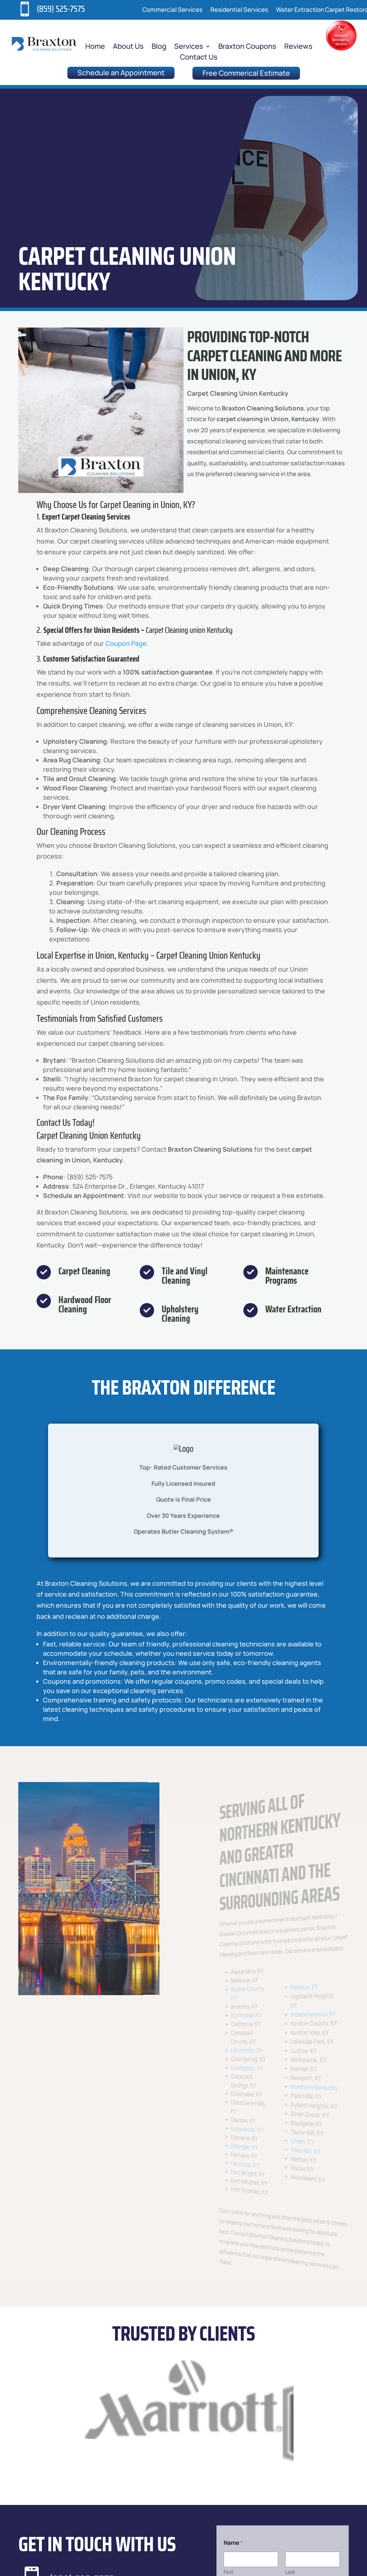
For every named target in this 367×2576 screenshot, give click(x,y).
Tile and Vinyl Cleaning (185, 1276)
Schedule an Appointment (121, 72)
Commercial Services (172, 10)
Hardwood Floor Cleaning (84, 1304)
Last (290, 2572)
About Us (128, 47)
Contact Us (199, 58)
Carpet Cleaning (84, 1271)
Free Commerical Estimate (246, 73)
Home (95, 47)
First (229, 2572)
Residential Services (239, 10)
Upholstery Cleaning (180, 1314)
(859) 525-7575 (61, 9)
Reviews (298, 47)
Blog (159, 47)
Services (188, 47)
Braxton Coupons (247, 47)
